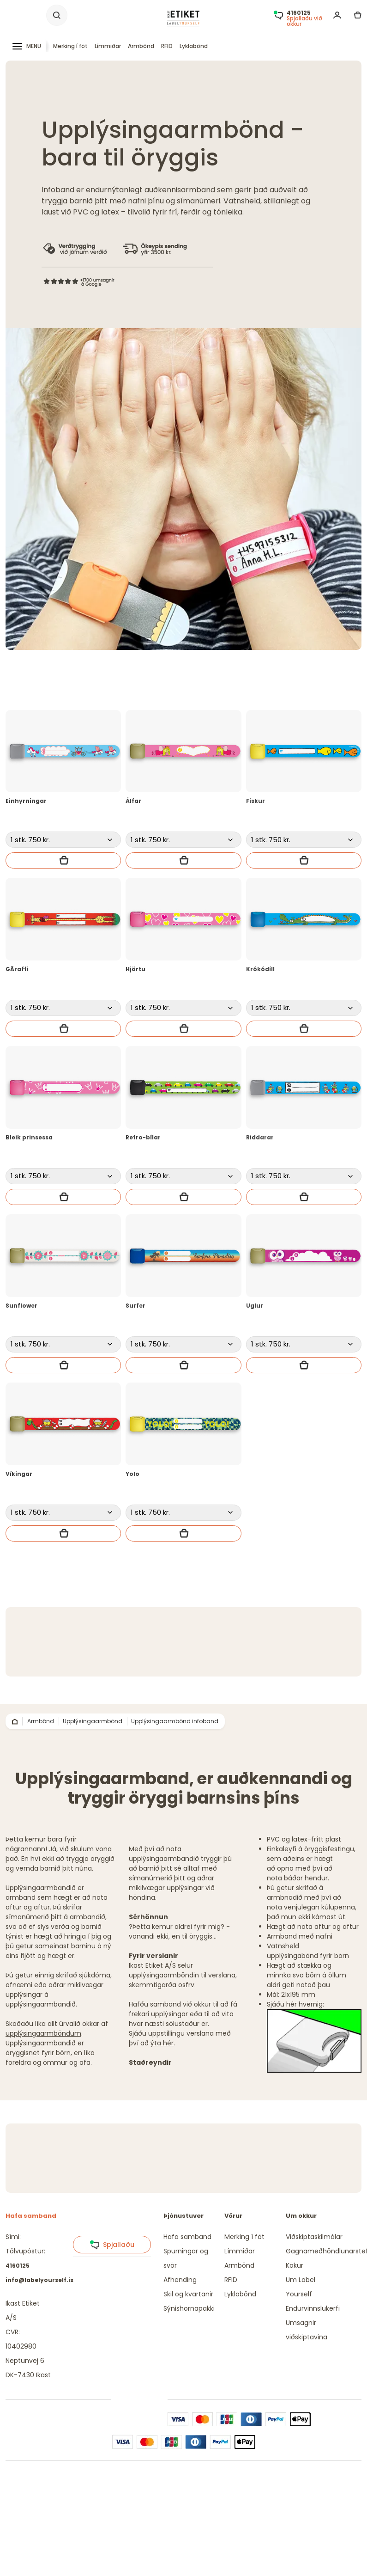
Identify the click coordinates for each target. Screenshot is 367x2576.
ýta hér (162, 2043)
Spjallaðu (112, 2245)
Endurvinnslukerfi (313, 2308)
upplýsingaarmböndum (43, 2033)
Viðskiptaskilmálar (314, 2236)
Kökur (294, 2265)
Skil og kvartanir (188, 2294)
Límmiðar (108, 46)
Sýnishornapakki (189, 2308)
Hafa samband (187, 2236)
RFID (167, 46)
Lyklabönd (194, 46)
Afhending (180, 2279)
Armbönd (141, 46)
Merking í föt (70, 46)
